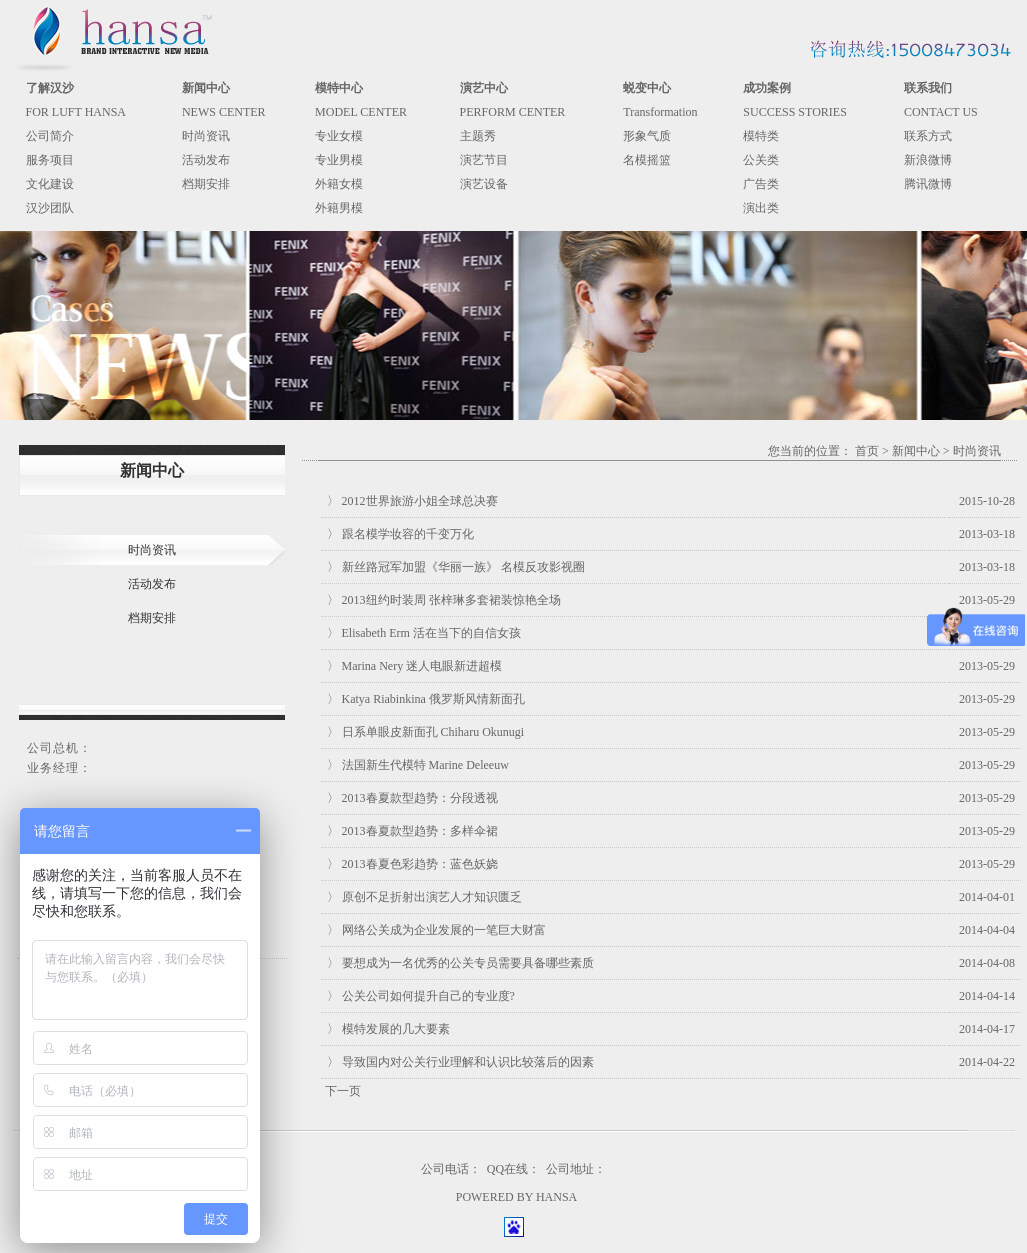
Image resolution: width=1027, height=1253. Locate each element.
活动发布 (206, 160)
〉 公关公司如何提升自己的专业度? (421, 996)
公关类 (761, 160)
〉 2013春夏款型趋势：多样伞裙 (412, 831)
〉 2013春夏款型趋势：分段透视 (412, 798)
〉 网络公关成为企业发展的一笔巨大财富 (436, 930)
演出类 (761, 208)
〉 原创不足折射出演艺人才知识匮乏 (424, 897)
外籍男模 (339, 208)
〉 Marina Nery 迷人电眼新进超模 (415, 666)
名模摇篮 (647, 160)
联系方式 (928, 136)
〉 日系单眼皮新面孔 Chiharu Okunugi (426, 732)
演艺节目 (484, 160)
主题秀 (478, 136)
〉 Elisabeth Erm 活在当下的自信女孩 (424, 633)
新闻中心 (916, 451)
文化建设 (50, 184)
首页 (867, 451)
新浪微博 (928, 160)
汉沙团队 (50, 208)
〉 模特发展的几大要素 (388, 1029)
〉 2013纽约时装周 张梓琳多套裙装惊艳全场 (444, 600)
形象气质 (647, 136)
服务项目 (50, 160)
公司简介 (50, 136)
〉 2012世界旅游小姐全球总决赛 (412, 501)
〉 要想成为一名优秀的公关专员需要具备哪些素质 (460, 963)
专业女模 (339, 136)
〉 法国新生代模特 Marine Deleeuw (418, 765)
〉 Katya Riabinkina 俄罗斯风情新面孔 (426, 699)
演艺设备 (484, 184)
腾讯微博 (928, 184)
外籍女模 (339, 184)
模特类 (761, 136)
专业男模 (339, 160)
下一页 (343, 1091)
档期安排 (206, 184)
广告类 (761, 184)
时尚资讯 (206, 136)
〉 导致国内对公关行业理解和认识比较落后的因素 (460, 1062)
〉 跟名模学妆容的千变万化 (400, 534)
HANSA (556, 1197)
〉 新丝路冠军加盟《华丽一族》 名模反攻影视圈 (456, 567)
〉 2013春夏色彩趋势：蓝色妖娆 (412, 864)
